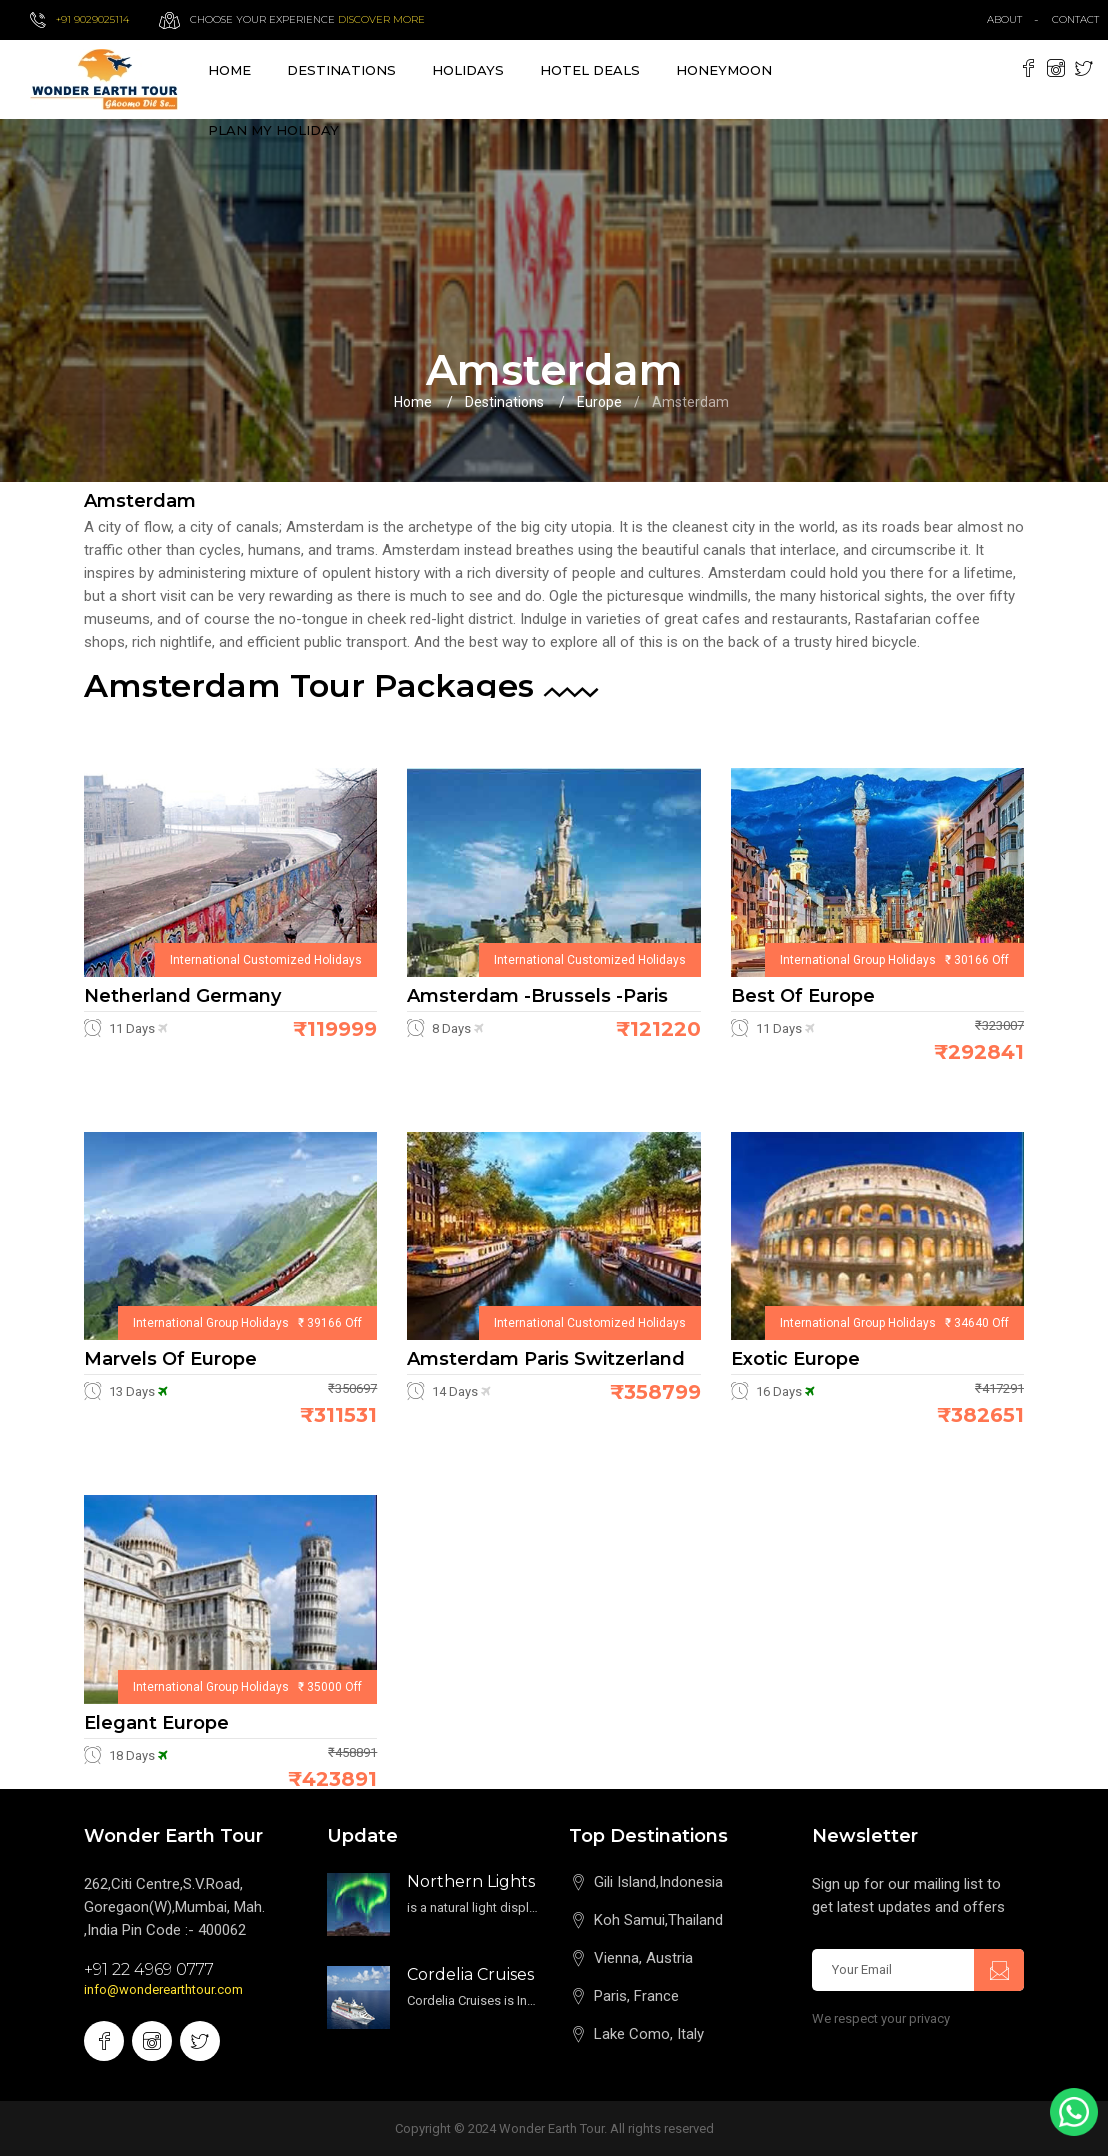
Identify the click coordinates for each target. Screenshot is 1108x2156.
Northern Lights (471, 1881)
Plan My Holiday (273, 130)
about (1004, 19)
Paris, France (636, 1996)
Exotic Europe (795, 1359)
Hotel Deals (590, 70)
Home (229, 70)
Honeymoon (724, 70)
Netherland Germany (182, 996)
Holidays (468, 70)
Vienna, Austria (643, 1958)
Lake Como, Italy (649, 2034)
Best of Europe (803, 996)
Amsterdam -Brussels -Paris (537, 996)
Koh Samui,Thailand (658, 1920)
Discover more (381, 19)
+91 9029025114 (92, 19)
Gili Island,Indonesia (658, 1882)
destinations (341, 70)
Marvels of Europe (170, 1359)
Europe (599, 402)
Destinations (504, 402)
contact (1080, 19)
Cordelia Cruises (470, 1974)
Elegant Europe (156, 1723)
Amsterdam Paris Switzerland (546, 1359)
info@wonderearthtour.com (163, 1989)
